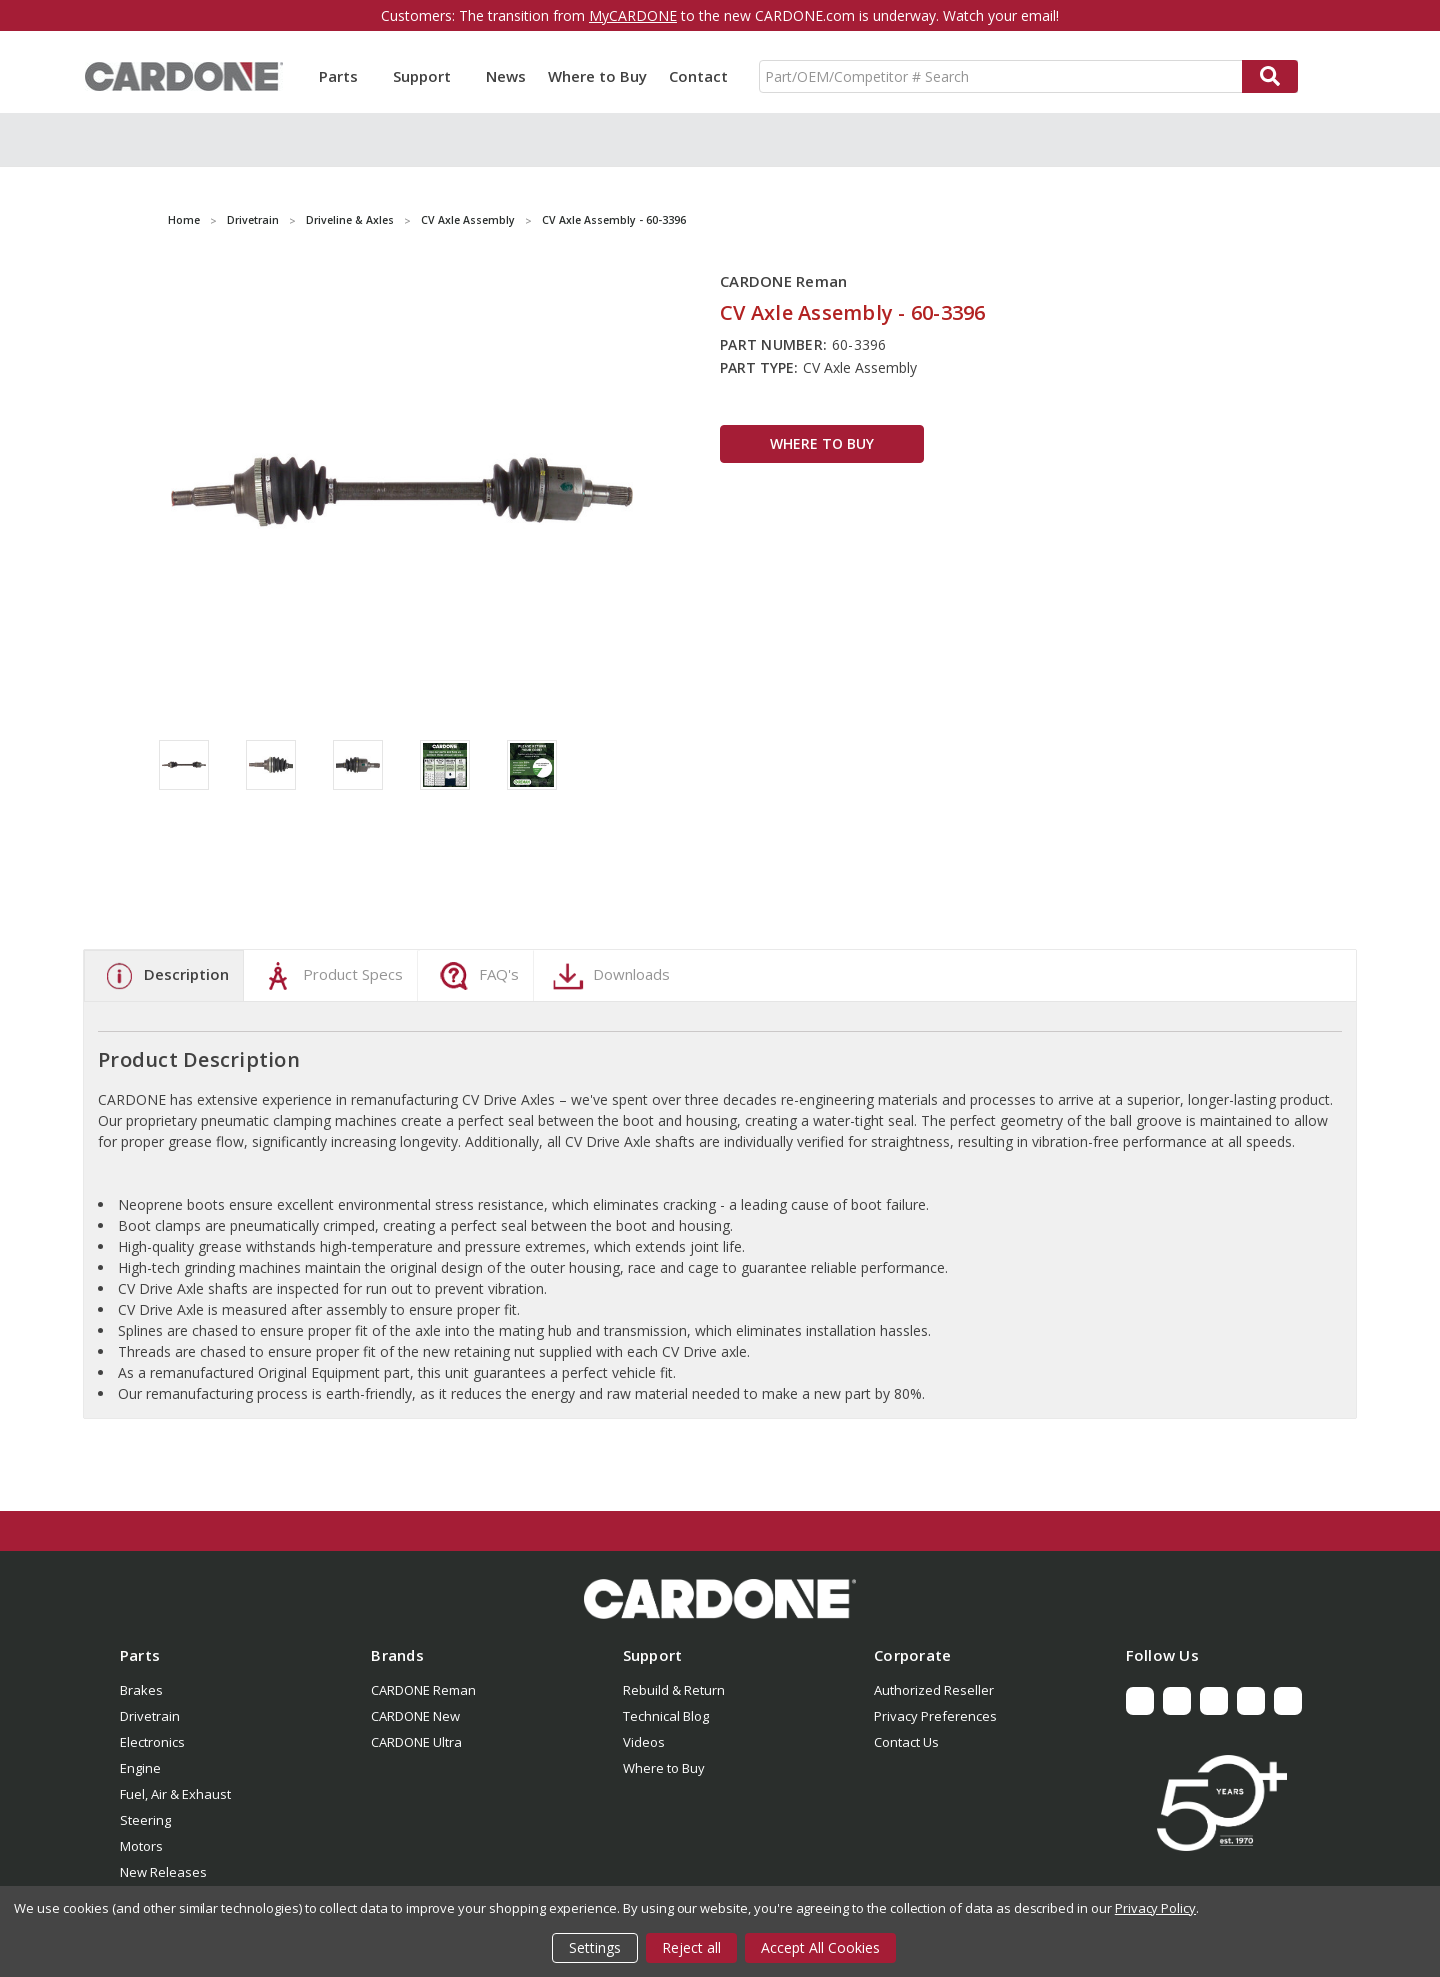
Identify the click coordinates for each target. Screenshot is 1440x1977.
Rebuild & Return (674, 1690)
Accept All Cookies (820, 1947)
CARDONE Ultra (416, 1742)
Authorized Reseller (934, 1690)
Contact (698, 76)
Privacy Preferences (935, 1716)
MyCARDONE (633, 15)
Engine (140, 1768)
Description (164, 976)
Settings (595, 1947)
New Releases (163, 1872)
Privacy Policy (1155, 1908)
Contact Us (906, 1742)
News (506, 76)
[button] (720, 1599)
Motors (141, 1846)
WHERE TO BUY (822, 443)
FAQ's (476, 976)
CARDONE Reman (423, 1690)
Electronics (152, 1742)
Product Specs (330, 976)
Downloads (609, 976)
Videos (644, 1742)
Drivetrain (150, 1716)
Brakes (141, 1690)
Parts (345, 76)
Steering (145, 1820)
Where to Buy (597, 76)
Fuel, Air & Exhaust (175, 1794)
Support (428, 76)
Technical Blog (666, 1716)
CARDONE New (415, 1716)
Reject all (691, 1947)
